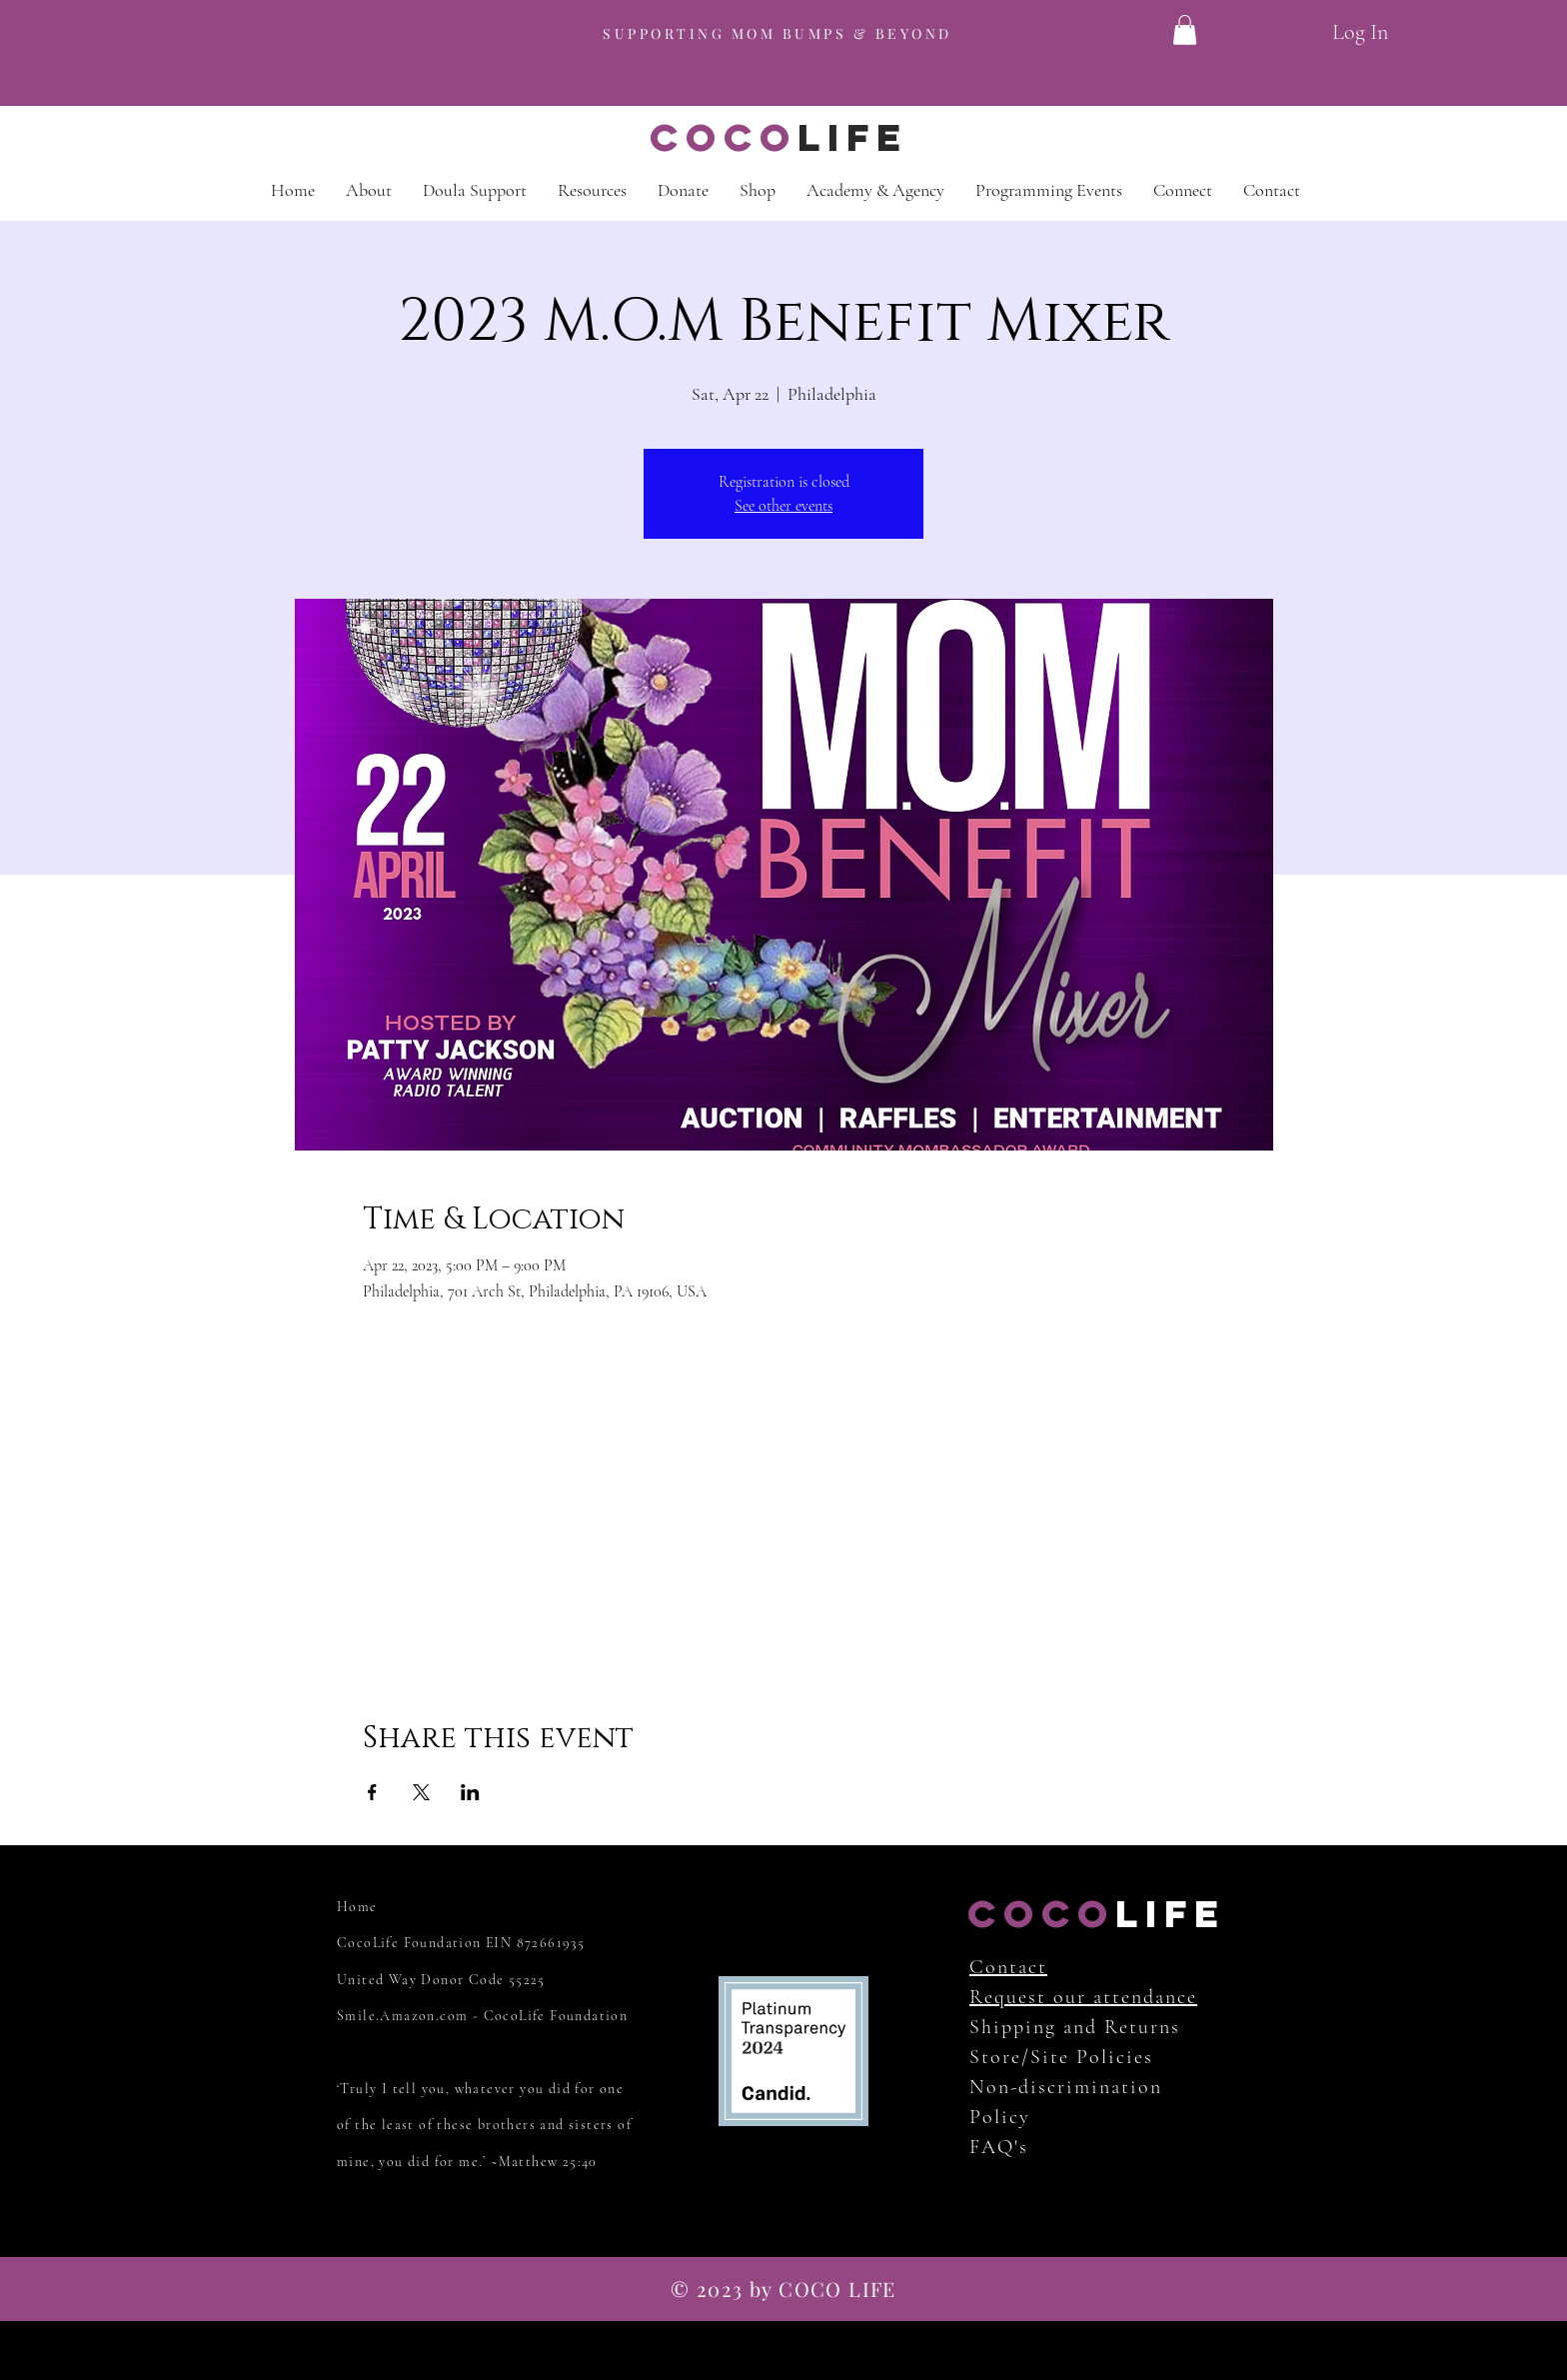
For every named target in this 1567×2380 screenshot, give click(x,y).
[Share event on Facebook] (372, 1792)
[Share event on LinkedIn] (470, 1792)
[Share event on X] (421, 1792)
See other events (783, 506)
